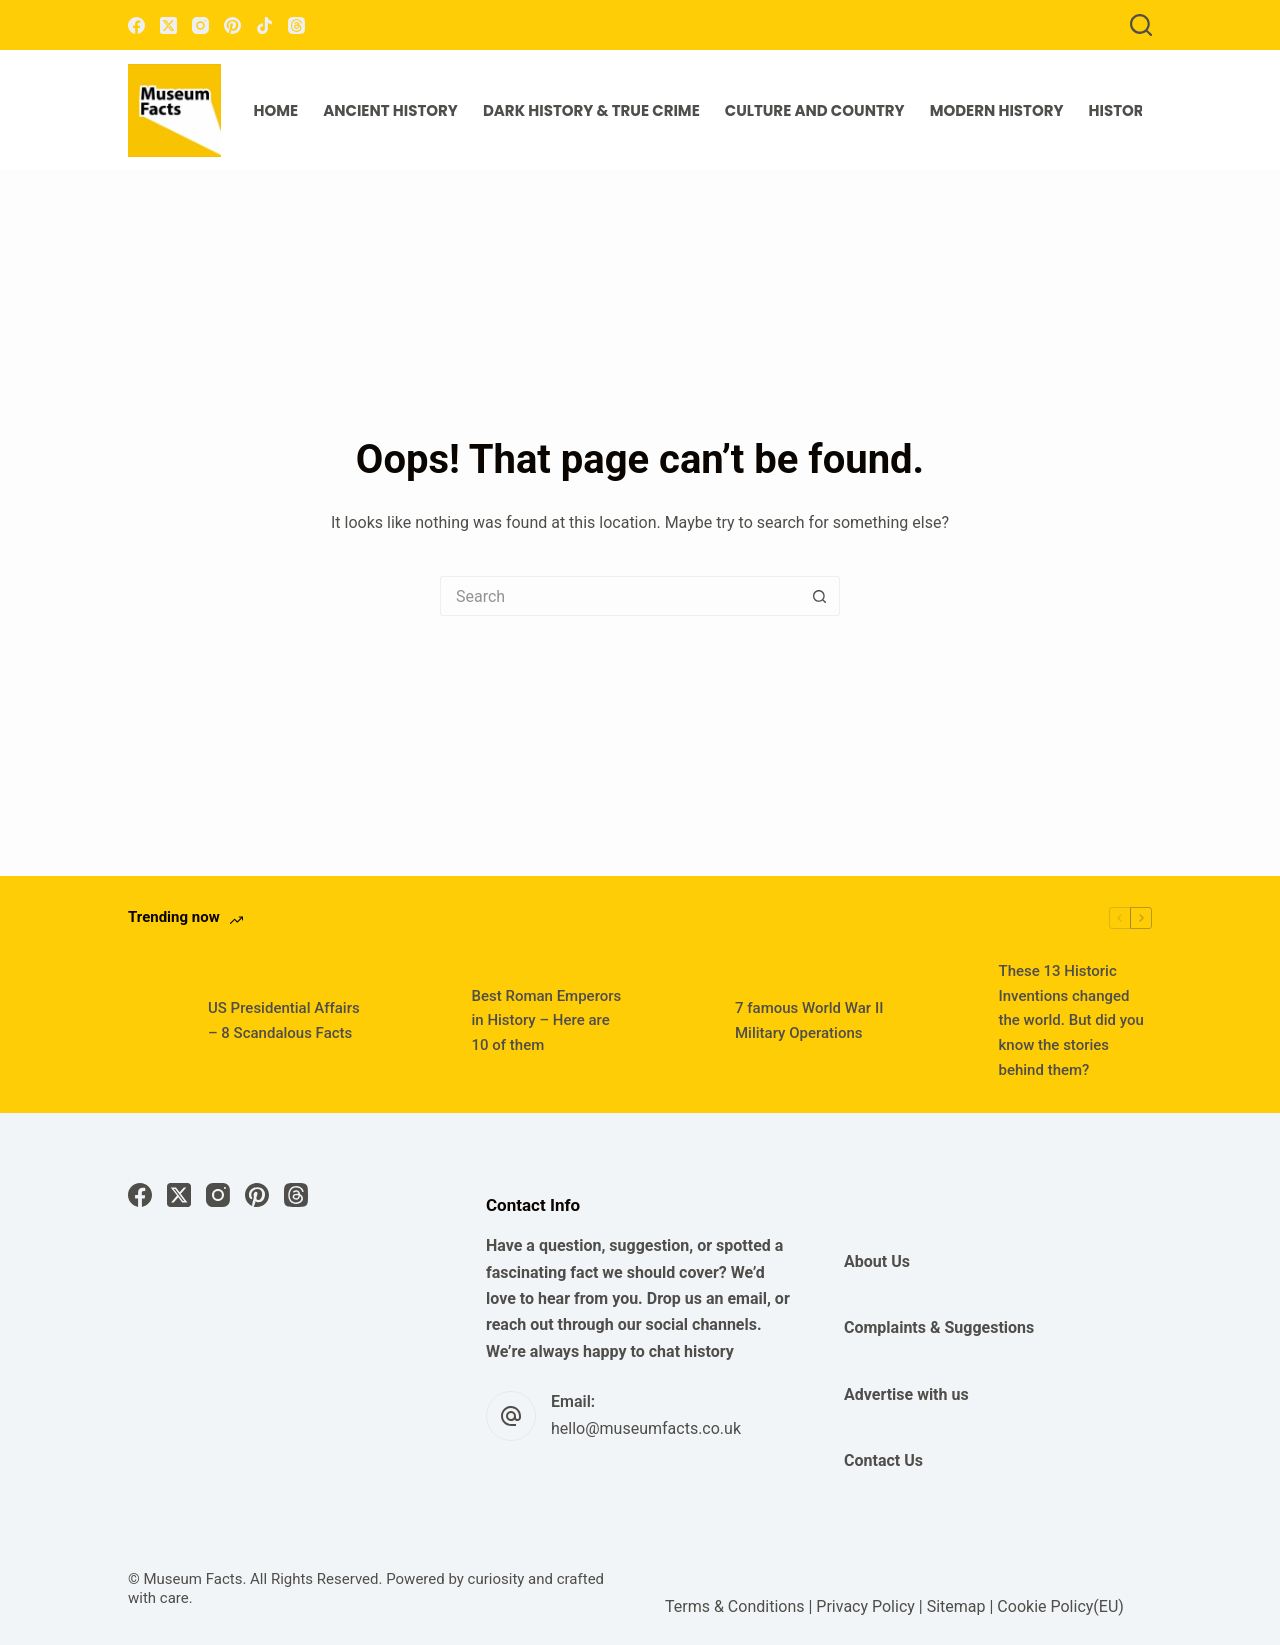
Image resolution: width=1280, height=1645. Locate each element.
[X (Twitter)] (168, 25)
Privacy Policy (865, 1606)
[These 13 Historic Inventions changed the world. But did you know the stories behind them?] (949, 1021)
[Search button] (820, 596)
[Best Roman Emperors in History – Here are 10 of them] (422, 1021)
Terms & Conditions (735, 1606)
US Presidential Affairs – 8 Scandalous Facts (284, 1020)
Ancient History (390, 110)
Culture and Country (815, 110)
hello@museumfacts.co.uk (646, 1428)
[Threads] (296, 25)
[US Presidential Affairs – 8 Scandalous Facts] (158, 1021)
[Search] (1141, 25)
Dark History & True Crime (591, 110)
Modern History (997, 110)
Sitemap (956, 1606)
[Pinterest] (232, 25)
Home (276, 110)
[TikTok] (264, 25)
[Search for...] (620, 596)
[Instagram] (200, 25)
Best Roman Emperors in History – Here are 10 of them (547, 1021)
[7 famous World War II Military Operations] (685, 1021)
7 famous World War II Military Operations (809, 1020)
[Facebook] (136, 25)
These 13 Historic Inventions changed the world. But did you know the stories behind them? (1071, 1020)
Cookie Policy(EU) (1060, 1606)
